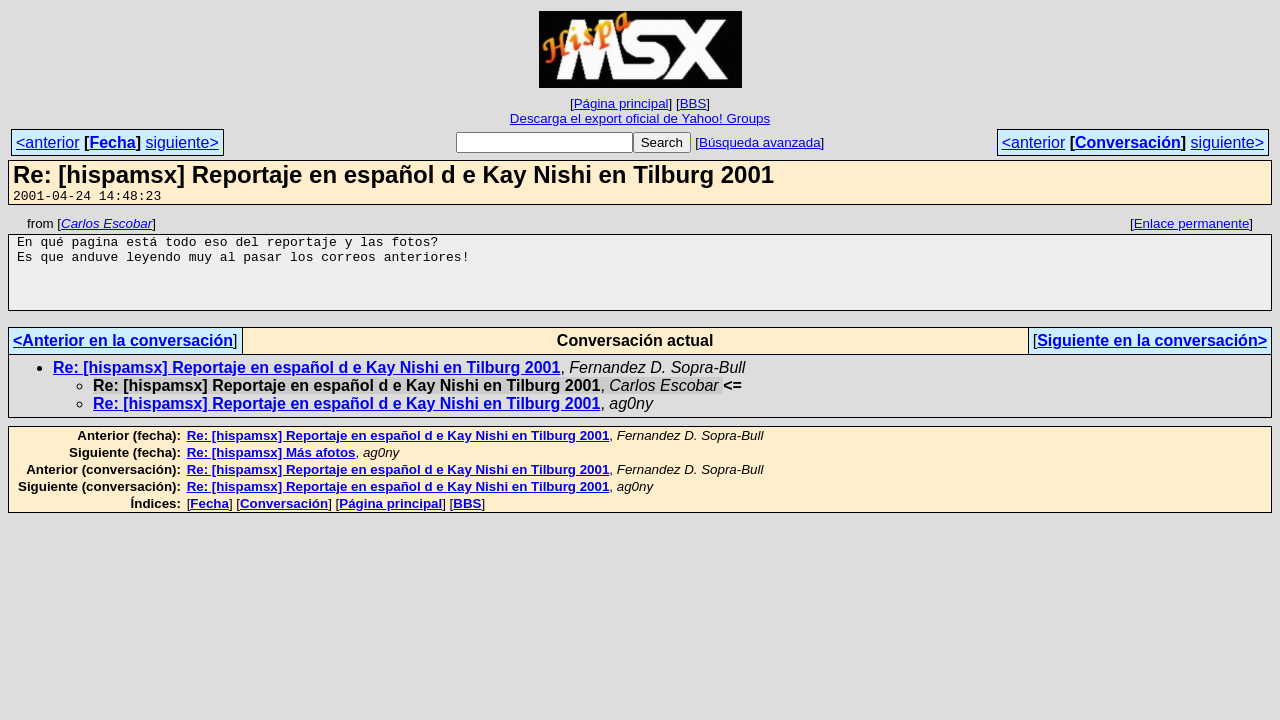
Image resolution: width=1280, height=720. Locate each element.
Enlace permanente (1192, 226)
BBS (693, 103)
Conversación (1128, 142)
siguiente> (181, 142)
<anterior (48, 142)
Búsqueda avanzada (760, 142)
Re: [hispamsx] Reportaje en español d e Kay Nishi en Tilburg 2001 (306, 385)
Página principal (621, 103)
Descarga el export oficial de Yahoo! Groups (640, 118)
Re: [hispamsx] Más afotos (271, 470)
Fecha (112, 142)
